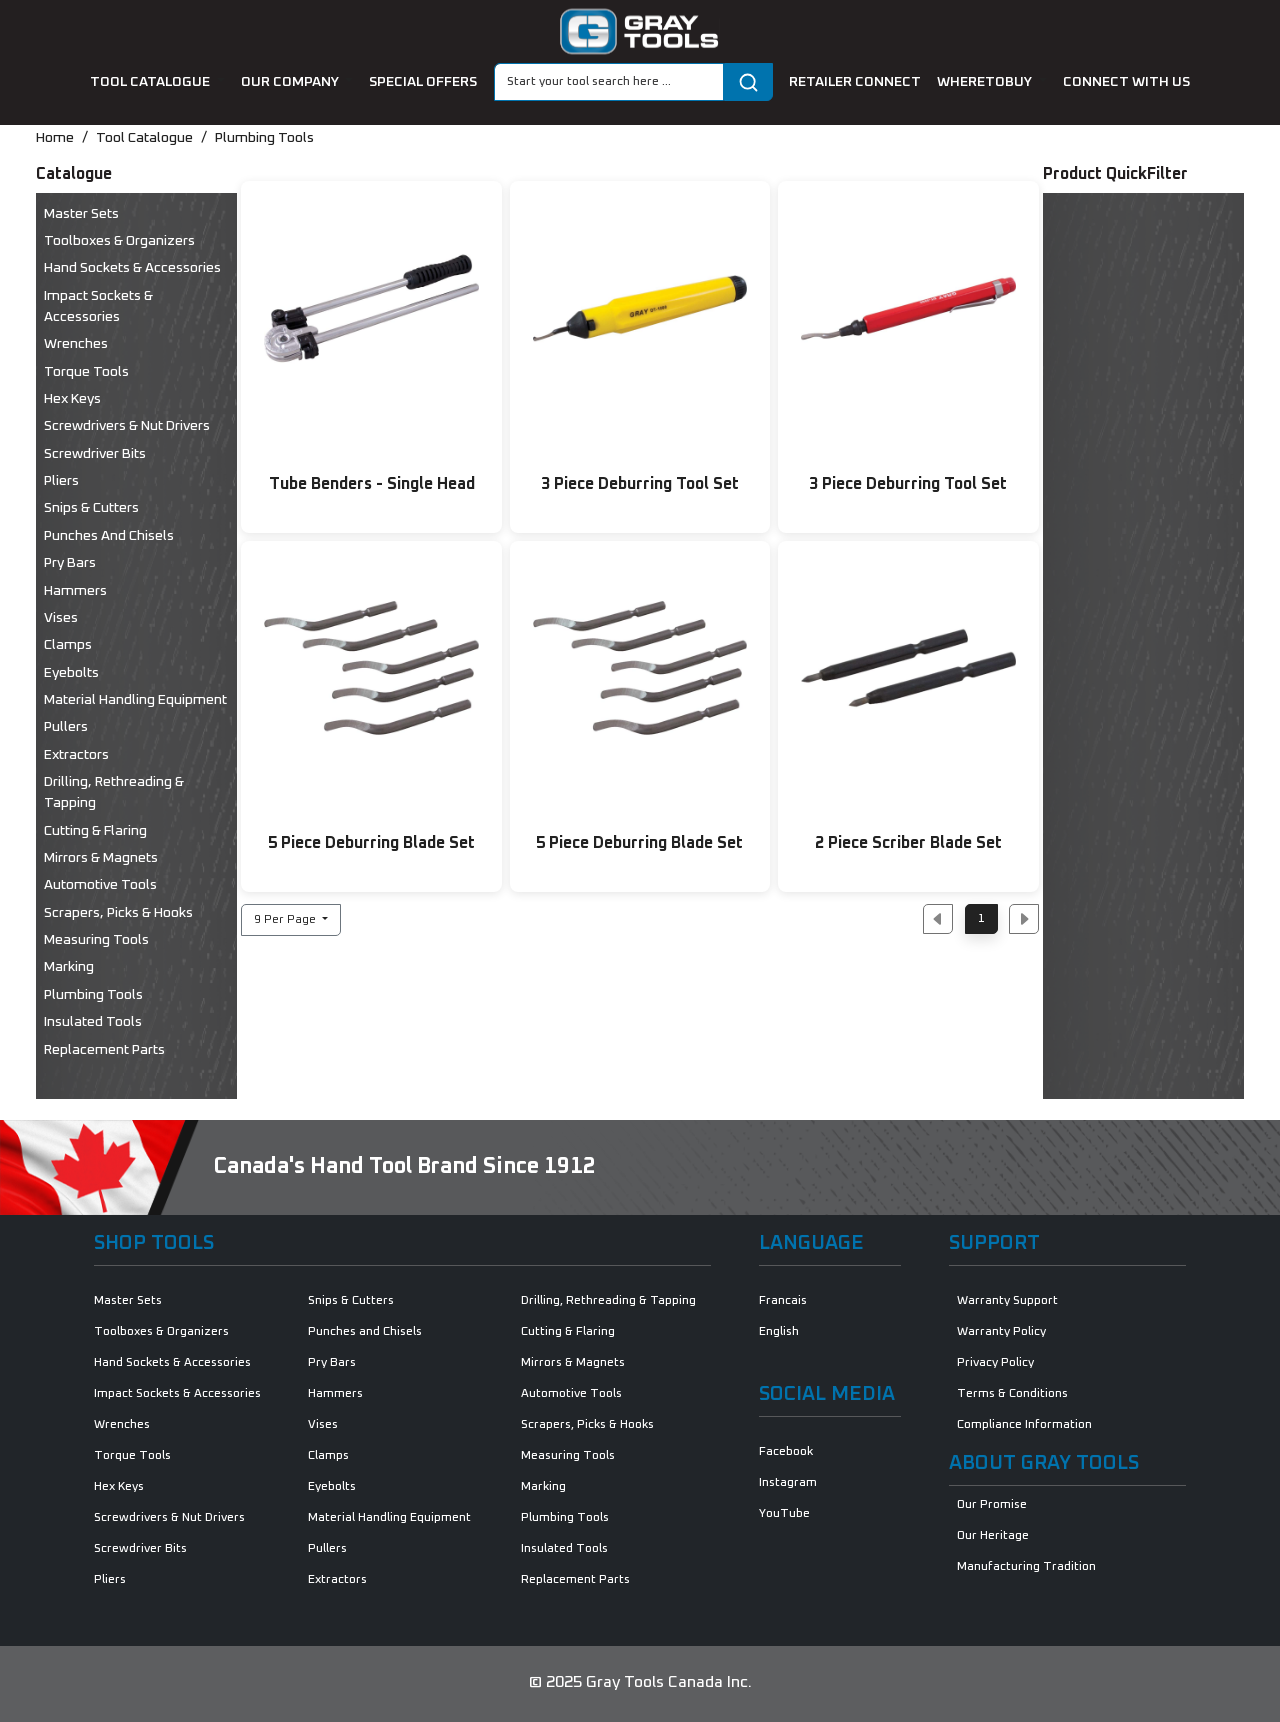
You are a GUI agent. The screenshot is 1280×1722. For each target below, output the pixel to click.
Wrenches (76, 344)
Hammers (75, 591)
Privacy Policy (995, 1363)
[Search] (609, 82)
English (779, 1332)
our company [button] (291, 82)
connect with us (1126, 82)
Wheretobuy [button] (986, 82)
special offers (423, 82)
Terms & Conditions (1012, 1394)
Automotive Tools (100, 885)
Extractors (76, 755)
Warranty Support (1007, 1301)
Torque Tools (86, 372)
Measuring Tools (96, 940)
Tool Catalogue (144, 138)
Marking (69, 967)
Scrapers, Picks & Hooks (118, 913)
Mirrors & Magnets (101, 858)
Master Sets (81, 214)
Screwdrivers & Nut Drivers (127, 426)
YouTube (784, 1514)
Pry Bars (70, 563)
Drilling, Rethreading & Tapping (114, 792)
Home (55, 138)
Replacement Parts (104, 1050)
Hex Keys (72, 399)
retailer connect (855, 82)
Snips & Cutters (91, 508)
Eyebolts (71, 673)
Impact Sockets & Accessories (98, 306)
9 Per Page (286, 920)
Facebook (786, 1452)
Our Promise (992, 1505)
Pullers (66, 727)
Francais (783, 1301)
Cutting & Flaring (95, 831)
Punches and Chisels (109, 536)
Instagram (788, 1483)
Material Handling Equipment (135, 700)
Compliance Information (1024, 1425)
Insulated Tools (93, 1022)
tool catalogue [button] (151, 82)
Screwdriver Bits (95, 454)
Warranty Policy (1001, 1332)
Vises (61, 618)
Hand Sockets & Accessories (132, 268)
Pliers (61, 481)
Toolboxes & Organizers (119, 241)
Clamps (68, 645)
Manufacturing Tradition (1026, 1567)
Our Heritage (993, 1536)
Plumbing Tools (264, 138)
